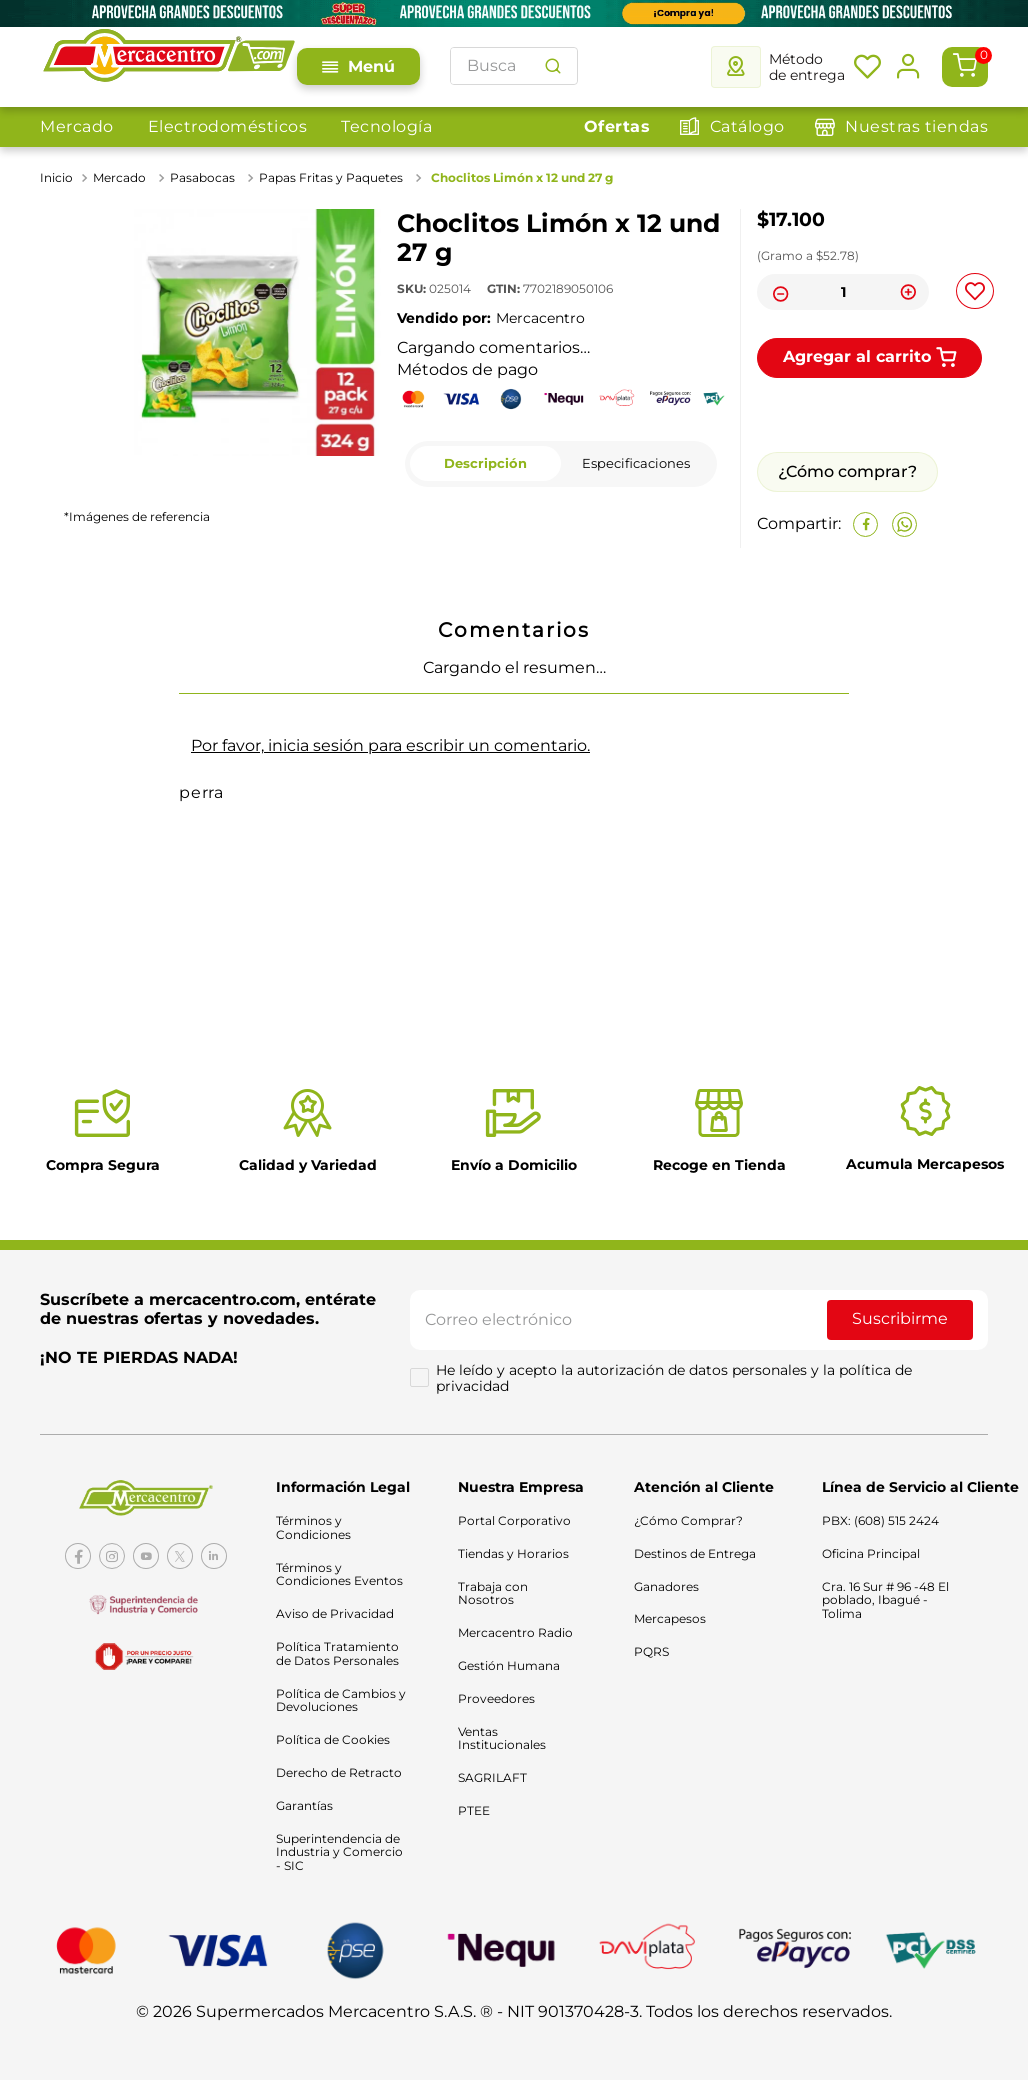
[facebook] (865, 524)
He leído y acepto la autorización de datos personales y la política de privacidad (676, 1383)
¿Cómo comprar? (847, 471)
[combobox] (514, 66)
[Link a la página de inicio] (58, 178)
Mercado (77, 126)
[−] (778, 292)
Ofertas (617, 126)
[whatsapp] (904, 524)
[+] (908, 292)
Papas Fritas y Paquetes (331, 177)
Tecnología (386, 126)
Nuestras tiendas (916, 126)
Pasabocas (202, 177)
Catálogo (747, 126)
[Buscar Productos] (553, 66)
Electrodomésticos (228, 126)
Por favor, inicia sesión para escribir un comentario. (390, 745)
